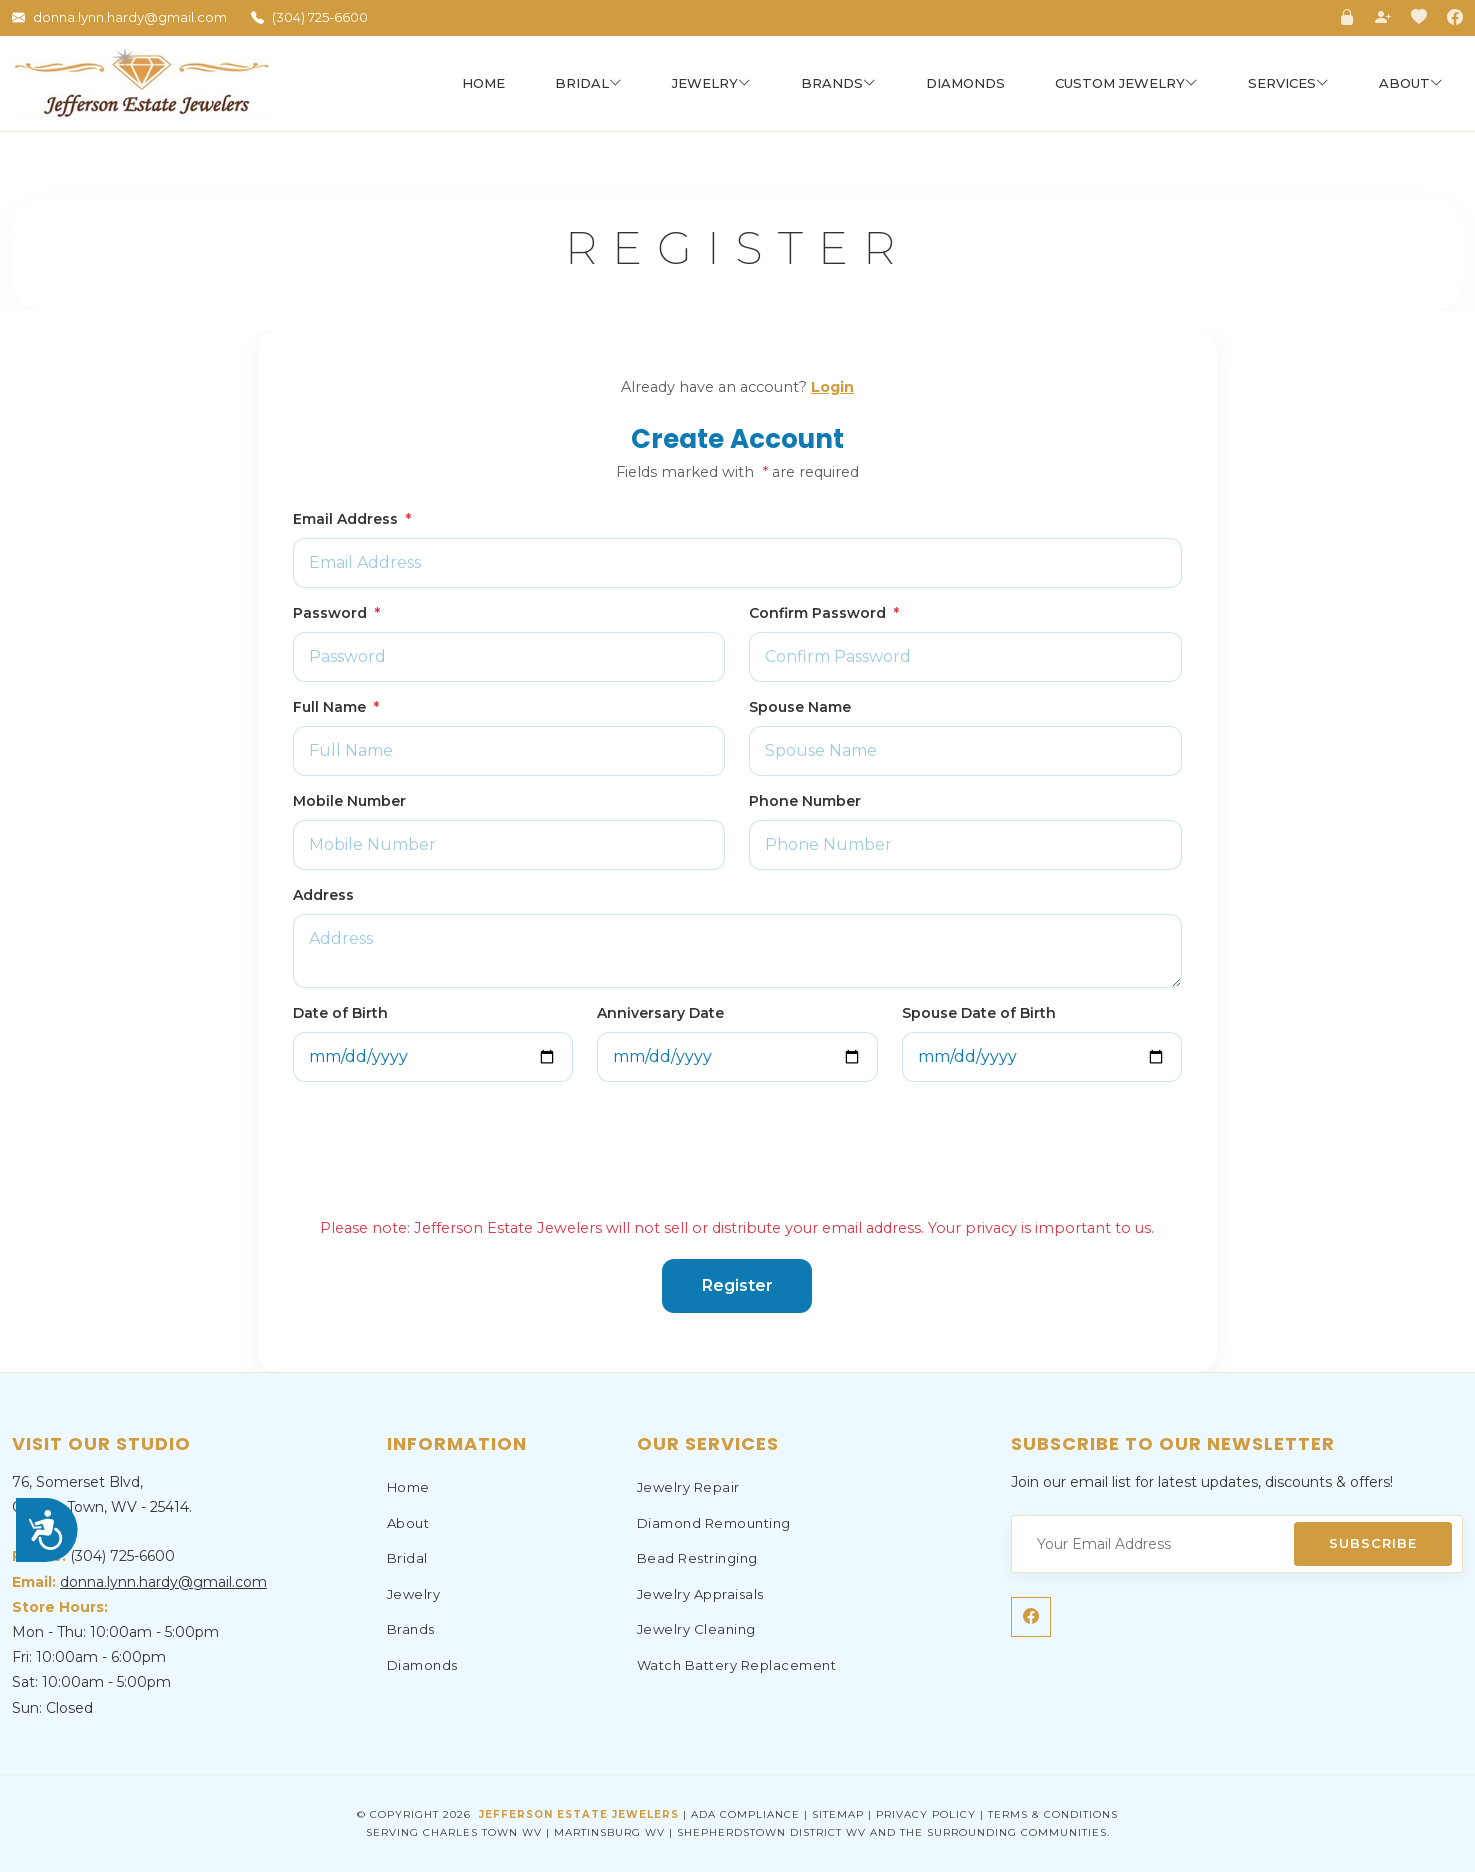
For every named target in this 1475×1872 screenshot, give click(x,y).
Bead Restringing (697, 1558)
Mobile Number (349, 801)
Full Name (336, 707)
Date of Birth (340, 1013)
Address (323, 895)
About (408, 1523)
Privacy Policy (926, 1814)
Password (336, 613)
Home (483, 83)
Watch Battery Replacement (737, 1665)
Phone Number (805, 801)
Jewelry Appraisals (700, 1594)
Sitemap (838, 1814)
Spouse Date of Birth (979, 1013)
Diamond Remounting (714, 1523)
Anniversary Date (660, 1013)
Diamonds (965, 83)
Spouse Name (800, 707)
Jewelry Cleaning (696, 1629)
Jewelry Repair (688, 1487)
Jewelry (414, 1594)
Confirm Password (824, 613)
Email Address (352, 519)
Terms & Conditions (1053, 1814)
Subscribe (1373, 1543)
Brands (411, 1629)
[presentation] (445, 1144)
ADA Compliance (745, 1814)
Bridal (407, 1558)
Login (832, 387)
